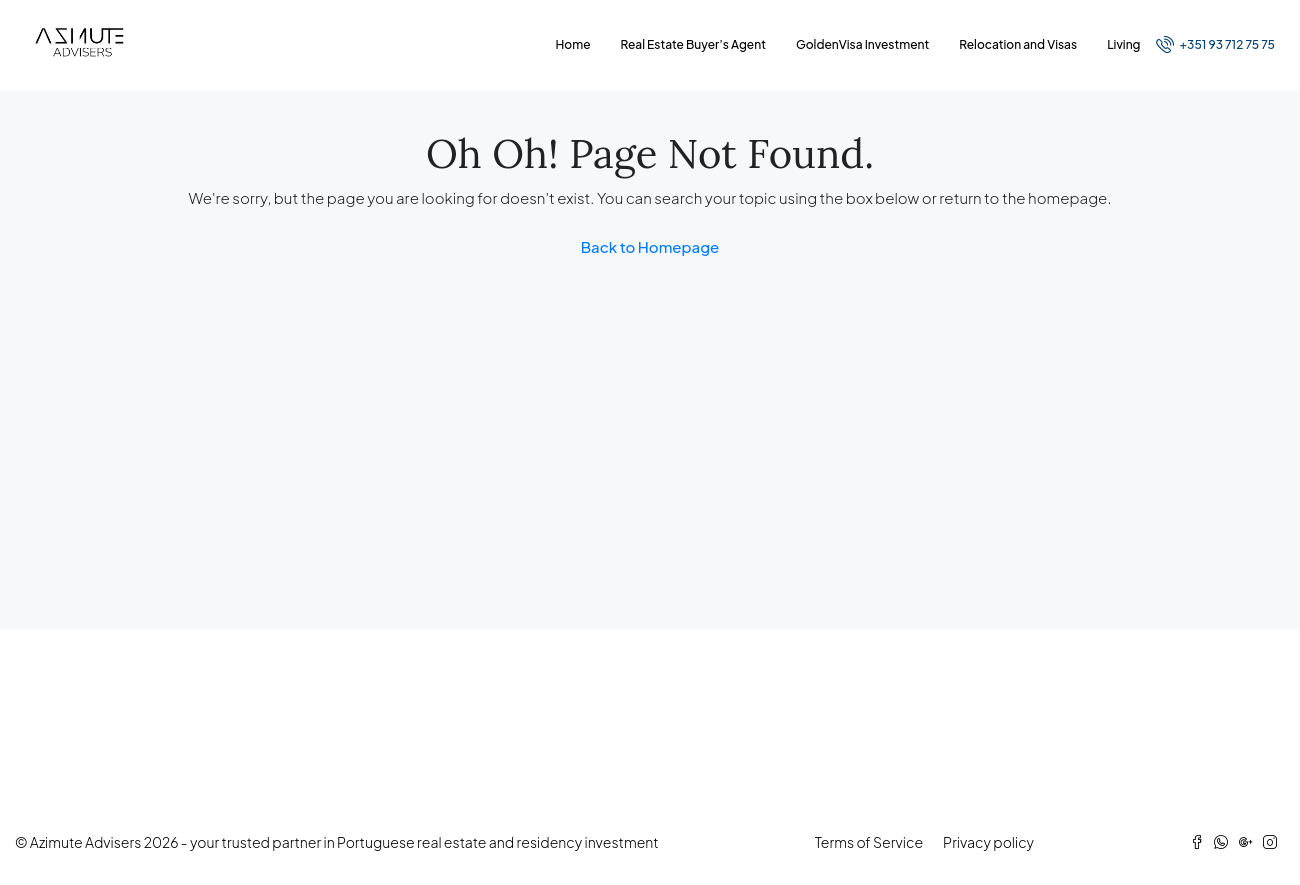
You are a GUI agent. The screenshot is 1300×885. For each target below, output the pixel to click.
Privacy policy (988, 842)
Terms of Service (869, 842)
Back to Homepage (650, 246)
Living (1123, 44)
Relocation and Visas (1018, 44)
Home (573, 44)
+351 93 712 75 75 (1215, 44)
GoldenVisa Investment (862, 44)
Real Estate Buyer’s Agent (693, 44)
